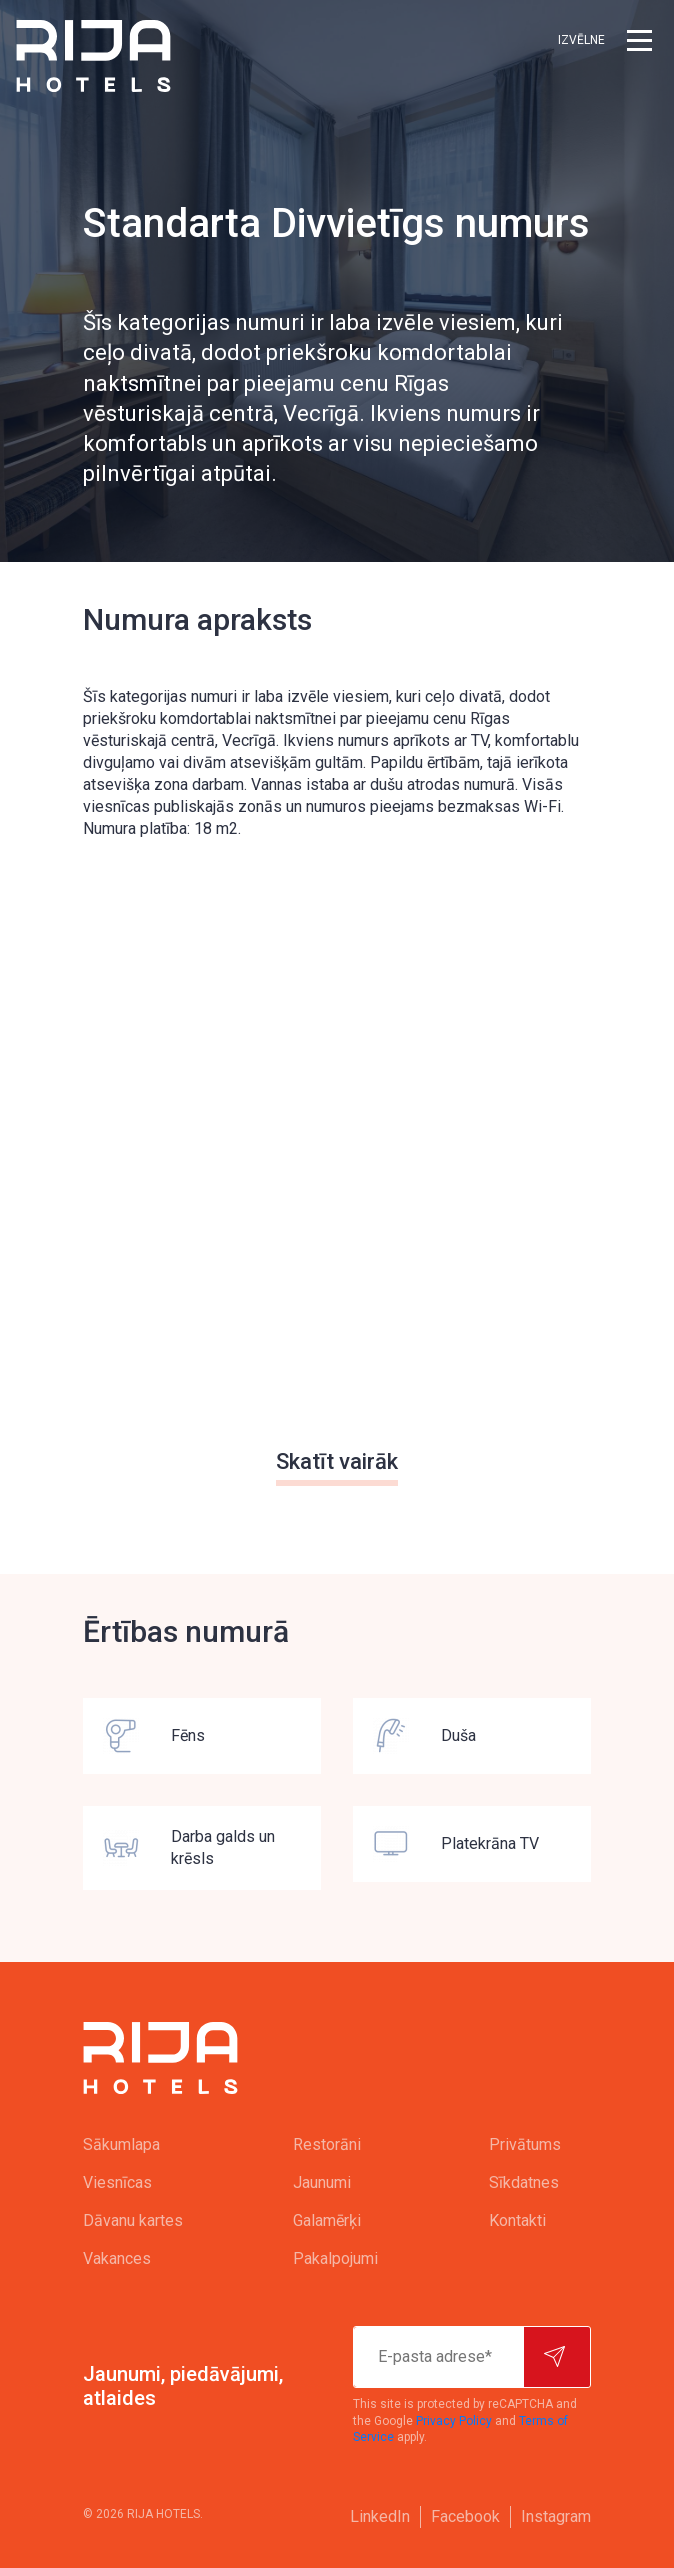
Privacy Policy (454, 2421)
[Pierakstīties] (557, 2357)
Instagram (556, 2516)
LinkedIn (380, 2516)
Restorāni (327, 2144)
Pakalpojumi (335, 2258)
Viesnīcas (117, 2182)
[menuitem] (148, 2145)
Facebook (465, 2516)
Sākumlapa (121, 2144)
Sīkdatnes (524, 2182)
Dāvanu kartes (133, 2220)
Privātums (525, 2144)
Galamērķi (327, 2220)
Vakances (117, 2258)
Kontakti (517, 2220)
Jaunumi (322, 2182)
